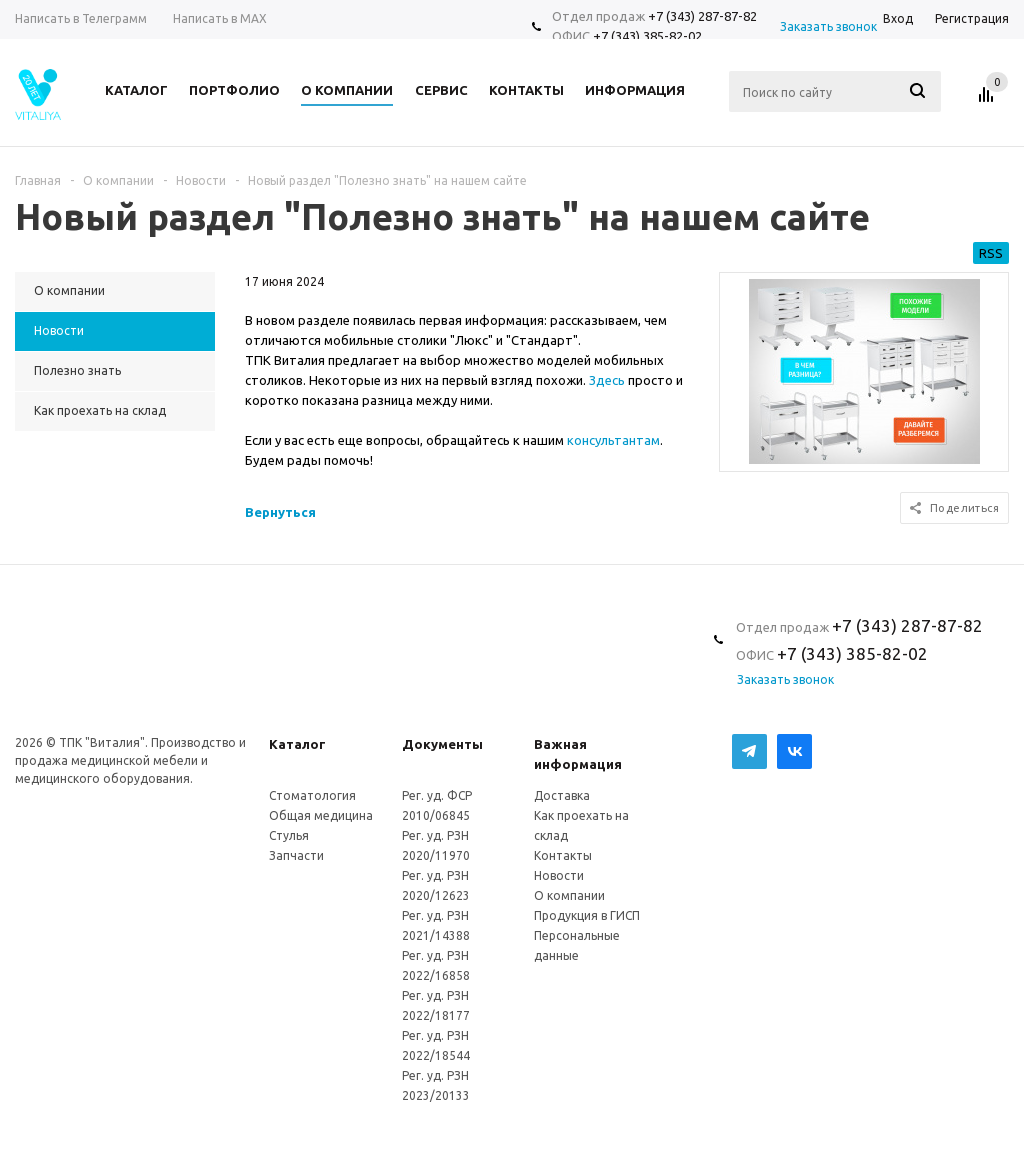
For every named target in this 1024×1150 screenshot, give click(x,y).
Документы (442, 744)
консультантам (613, 440)
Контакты (563, 855)
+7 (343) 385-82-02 (647, 36)
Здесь (607, 380)
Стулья (289, 835)
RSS (991, 253)
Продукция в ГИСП (587, 915)
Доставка (562, 795)
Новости (559, 875)
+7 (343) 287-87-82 (702, 16)
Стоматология (312, 795)
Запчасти (296, 855)
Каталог (297, 744)
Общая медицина (321, 815)
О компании (569, 895)
